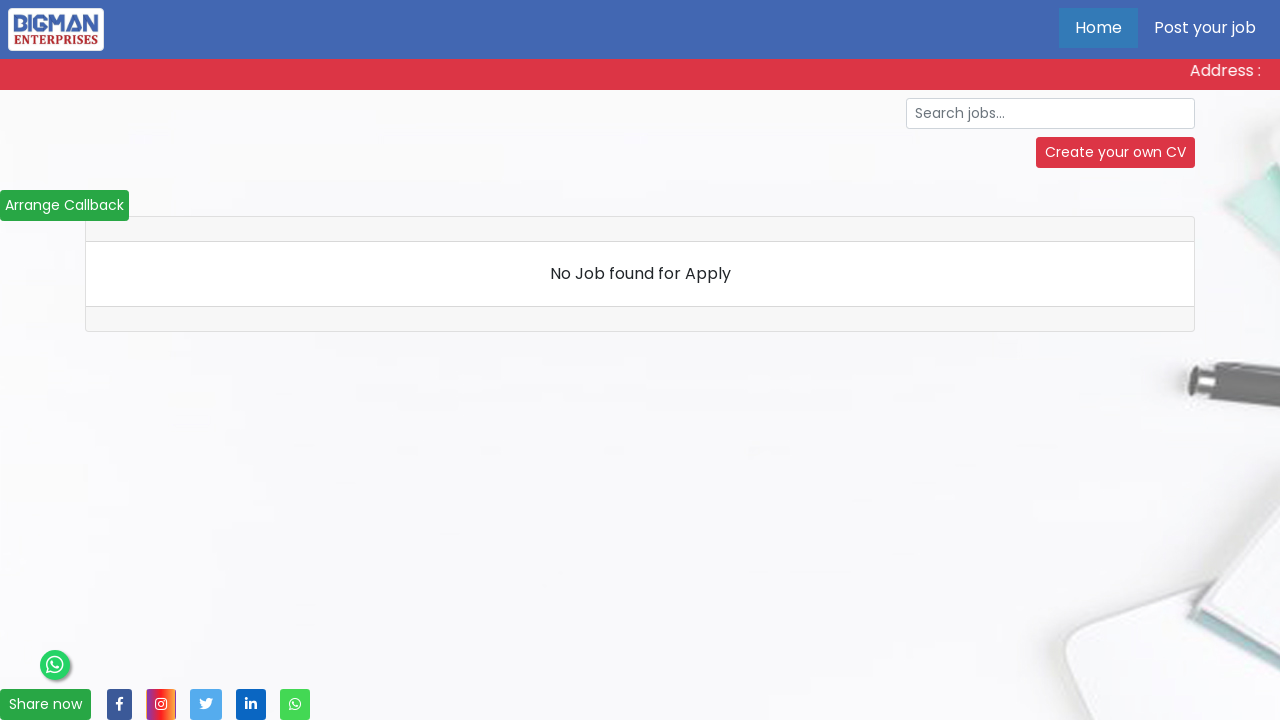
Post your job (1205, 27)
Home (1098, 27)
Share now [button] (45, 704)
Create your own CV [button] (1115, 152)
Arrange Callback (64, 205)
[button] (119, 704)
